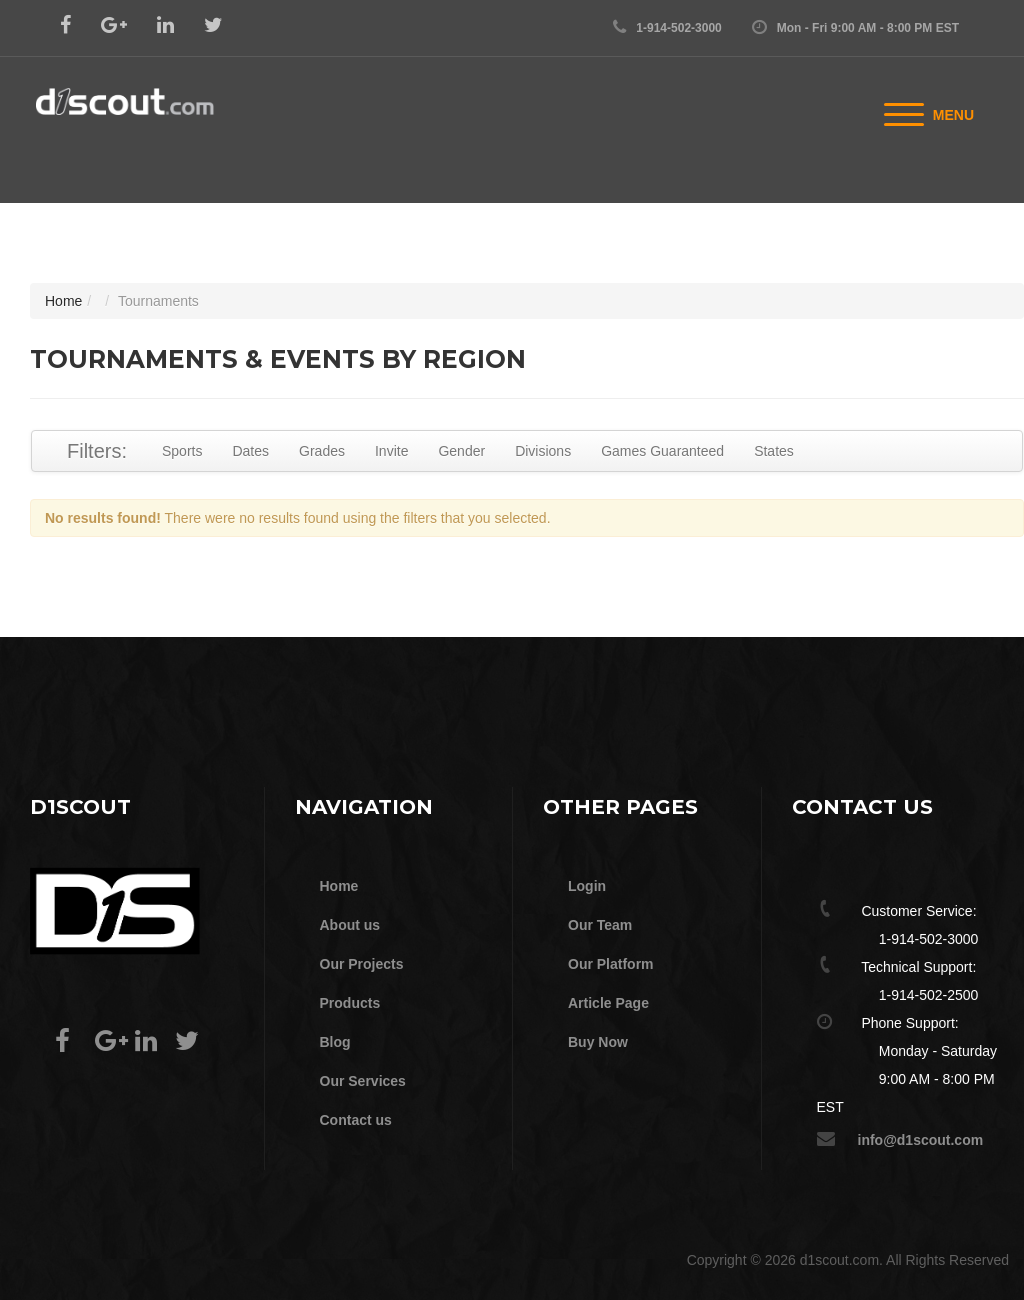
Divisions (543, 451)
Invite (391, 451)
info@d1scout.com (921, 1140)
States (774, 451)
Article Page (608, 1003)
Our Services (363, 1081)
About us (350, 925)
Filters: (97, 451)
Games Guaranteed (662, 451)
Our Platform (611, 964)
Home (63, 301)
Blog (335, 1042)
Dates (250, 451)
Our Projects (362, 964)
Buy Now (598, 1042)
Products (350, 1003)
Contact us (356, 1120)
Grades (322, 451)
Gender (461, 451)
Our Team (600, 925)
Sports (182, 451)
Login (587, 886)
